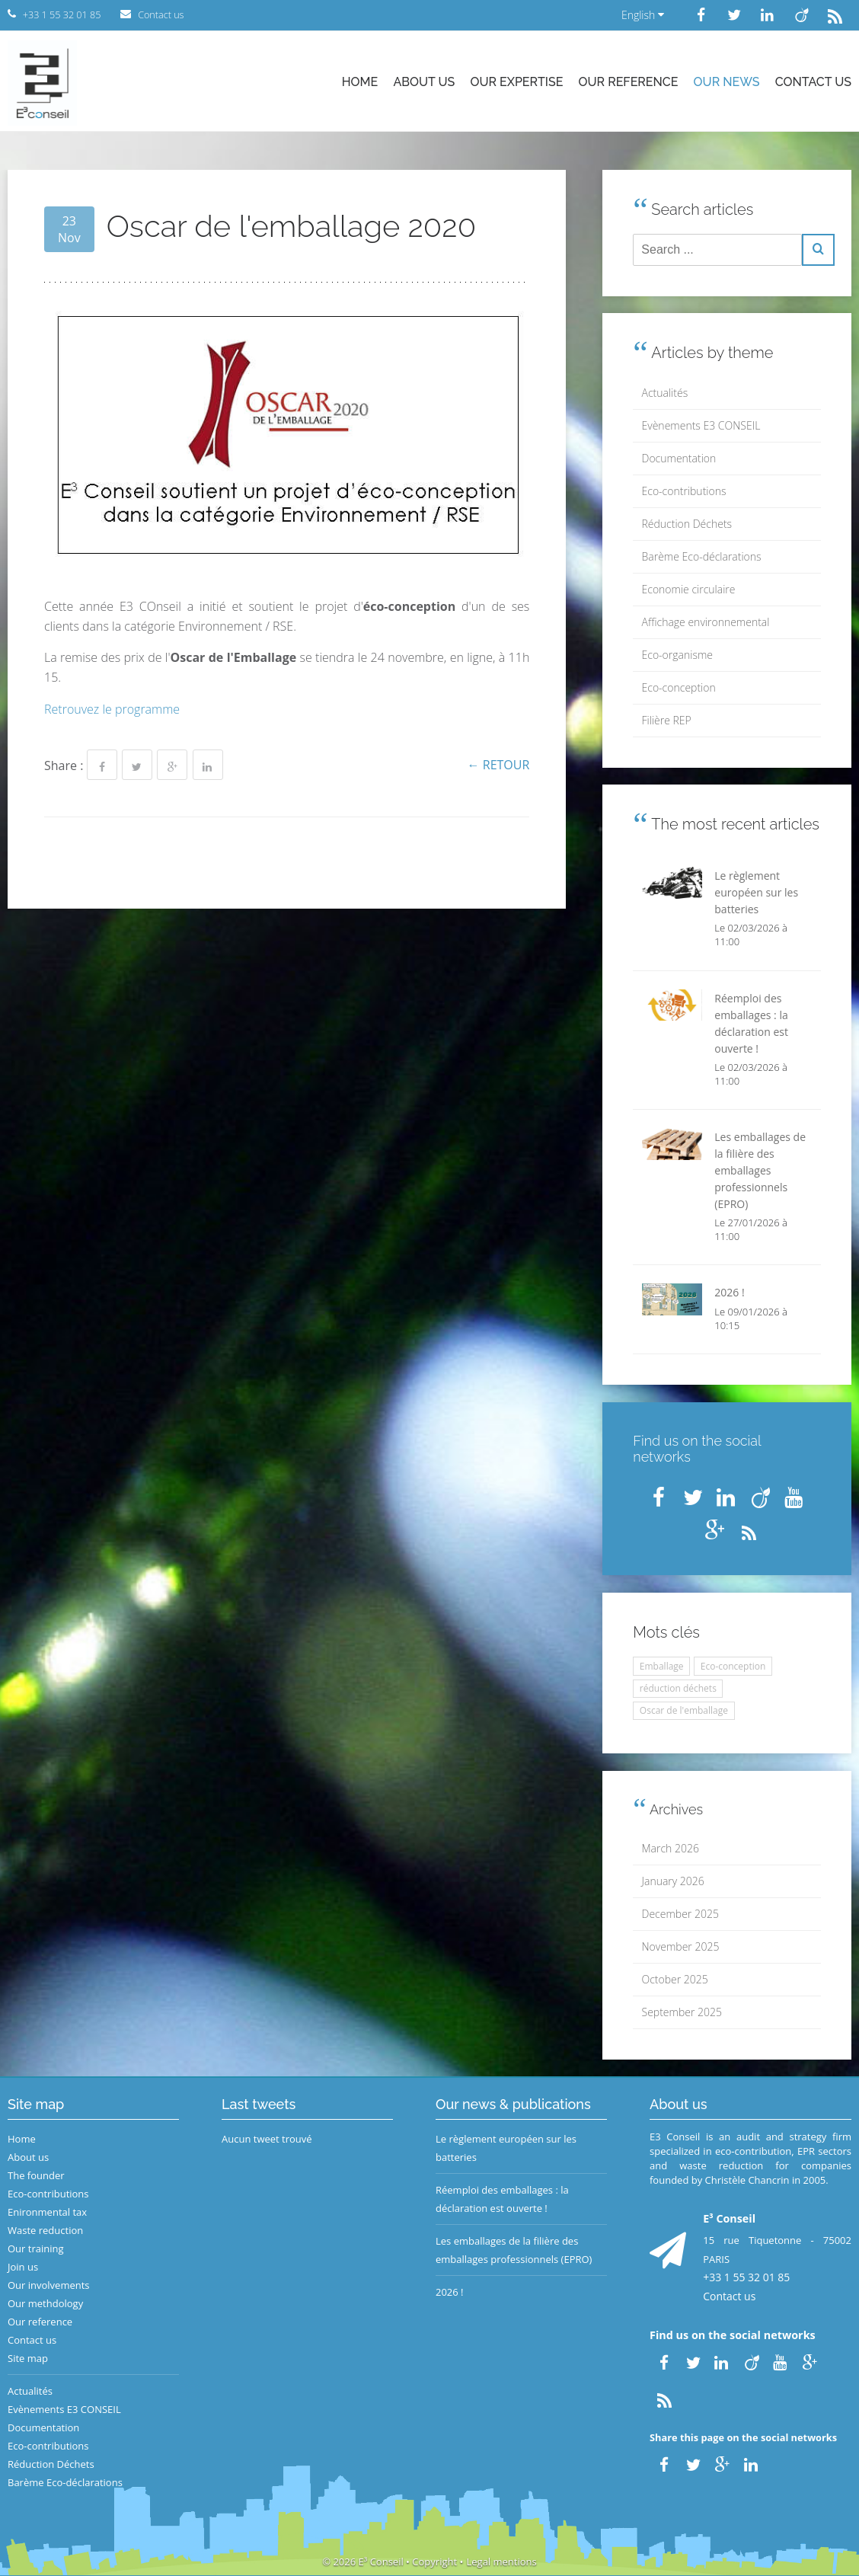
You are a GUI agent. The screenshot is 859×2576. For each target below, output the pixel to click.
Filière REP (666, 720)
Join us (23, 2267)
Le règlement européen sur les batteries (506, 2148)
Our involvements (49, 2285)
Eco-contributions (684, 491)
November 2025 (681, 1946)
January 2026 (673, 1881)
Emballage (662, 1666)
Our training (36, 2248)
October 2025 (675, 1979)
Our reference (629, 82)
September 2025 (682, 2012)
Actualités (665, 392)
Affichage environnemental (706, 622)
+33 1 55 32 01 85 (746, 2277)
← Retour (499, 764)
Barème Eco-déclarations (702, 556)
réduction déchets (678, 1688)
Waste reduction (45, 2230)
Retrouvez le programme (112, 709)
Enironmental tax (47, 2212)
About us (424, 82)
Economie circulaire (689, 589)
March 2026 (670, 1848)
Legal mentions (502, 2561)
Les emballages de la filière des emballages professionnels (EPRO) (514, 2250)
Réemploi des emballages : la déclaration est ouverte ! (502, 2199)
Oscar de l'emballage (684, 1710)
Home (360, 82)
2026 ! (450, 2292)
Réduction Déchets (687, 523)
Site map (28, 2358)
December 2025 (680, 1913)
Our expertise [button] (516, 82)
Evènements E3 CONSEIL (701, 425)
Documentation (679, 458)
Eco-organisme (677, 654)
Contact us (813, 82)
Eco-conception (679, 687)
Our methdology (45, 2303)
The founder (36, 2175)
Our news (727, 82)
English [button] (642, 15)
